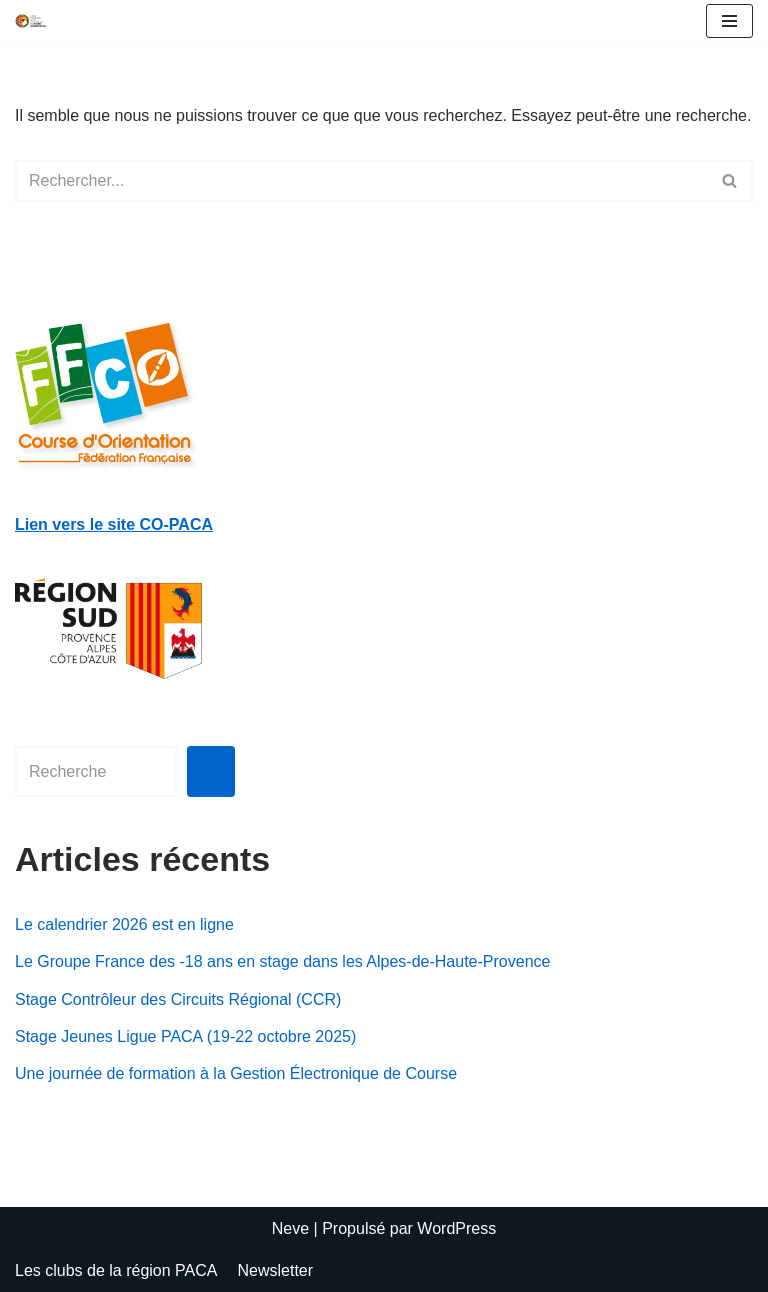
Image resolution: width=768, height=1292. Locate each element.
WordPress (456, 1228)
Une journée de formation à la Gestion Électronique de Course (236, 1073)
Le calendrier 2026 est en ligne (124, 924)
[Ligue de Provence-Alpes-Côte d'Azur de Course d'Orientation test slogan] (31, 21)
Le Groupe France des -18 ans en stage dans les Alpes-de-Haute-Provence (282, 961)
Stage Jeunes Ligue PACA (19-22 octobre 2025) (185, 1036)
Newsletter (275, 1270)
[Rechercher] (361, 181)
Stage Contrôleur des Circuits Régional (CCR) (178, 999)
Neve (290, 1228)
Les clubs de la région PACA (116, 1270)
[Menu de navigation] (729, 21)
